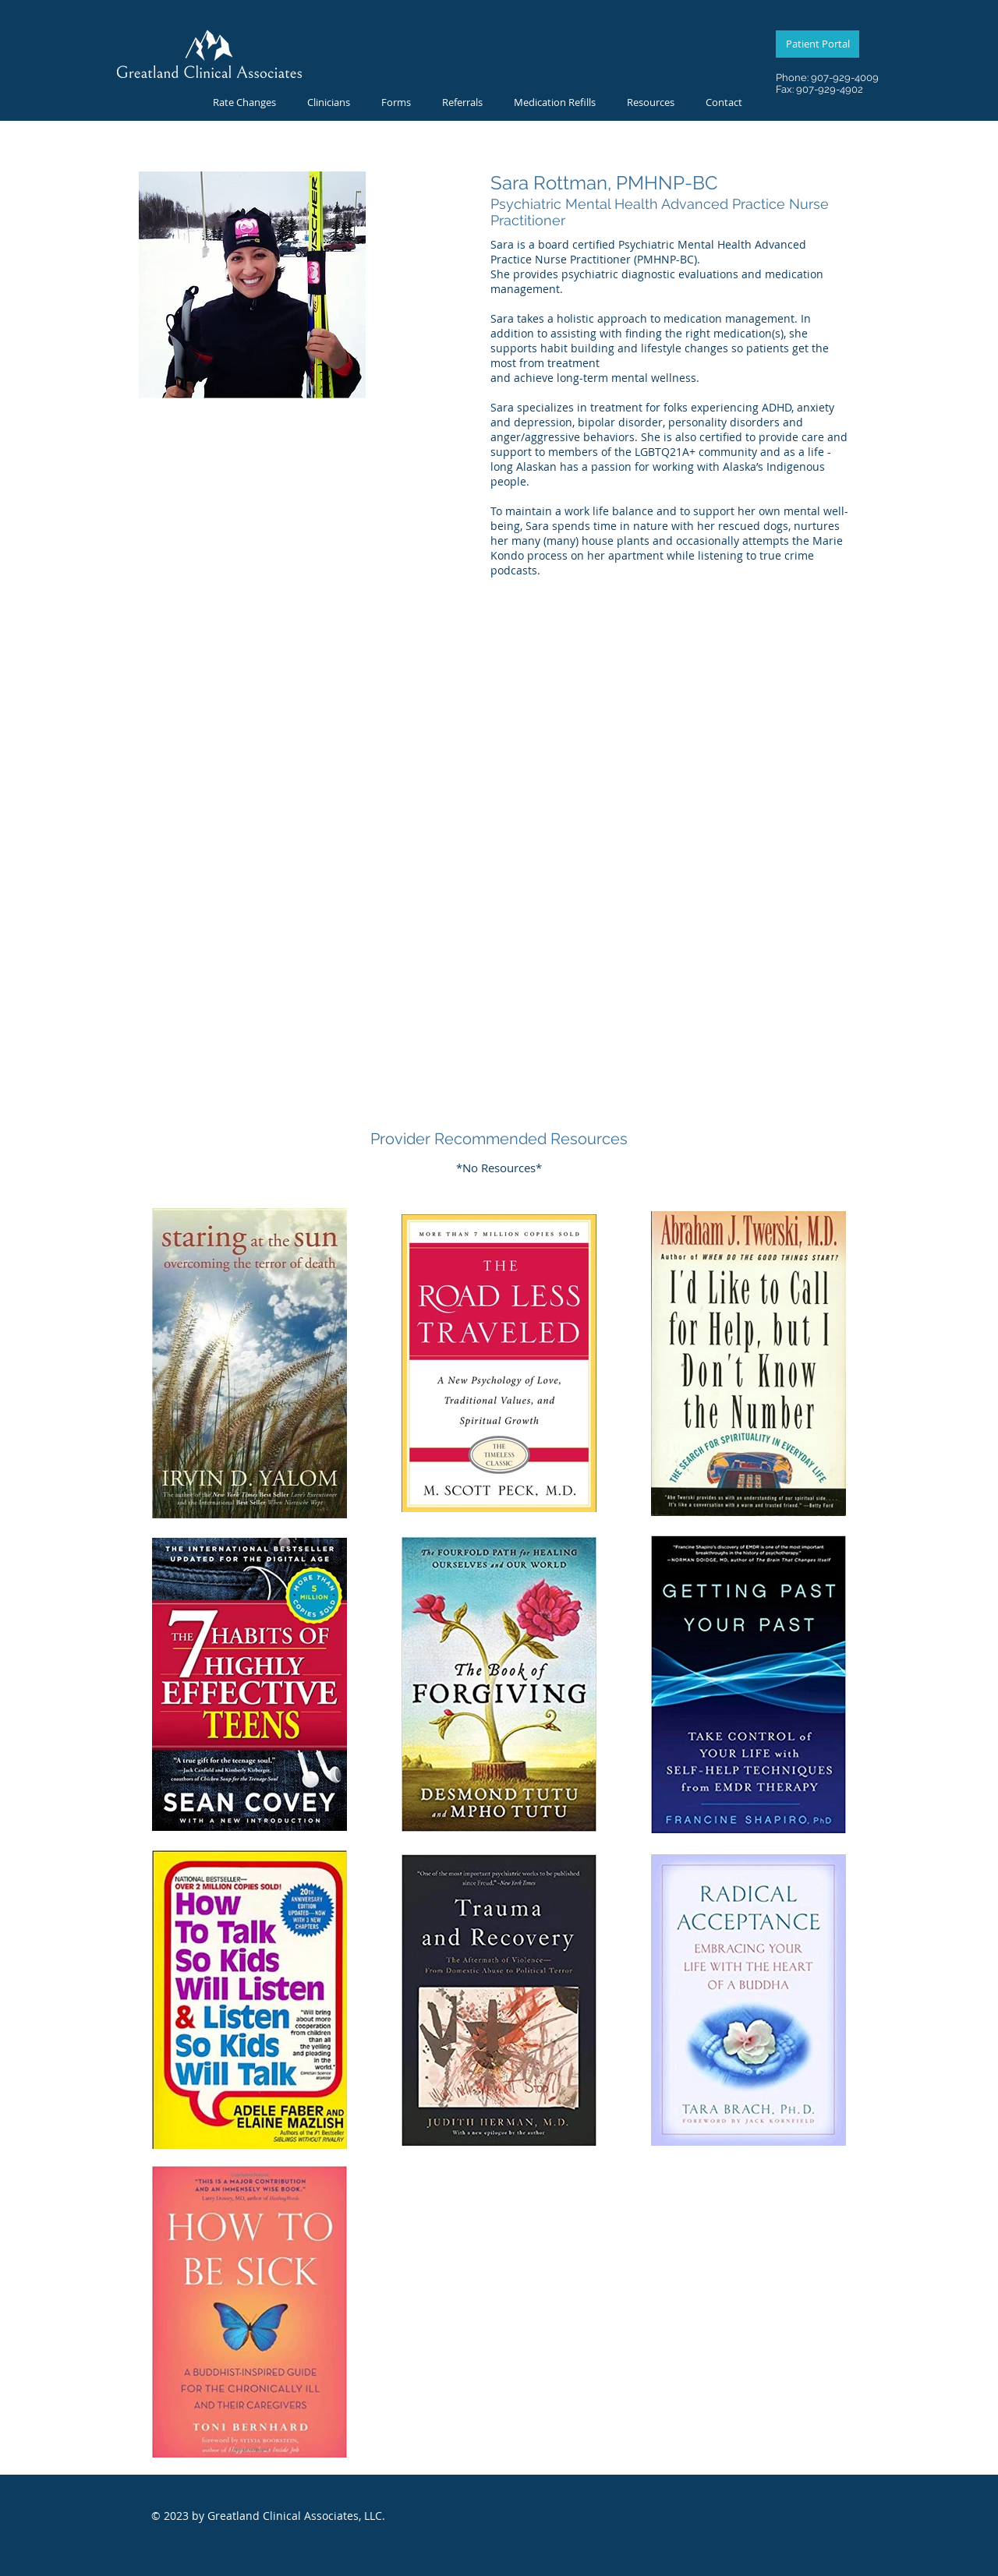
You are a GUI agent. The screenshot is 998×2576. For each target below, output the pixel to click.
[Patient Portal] (817, 44)
